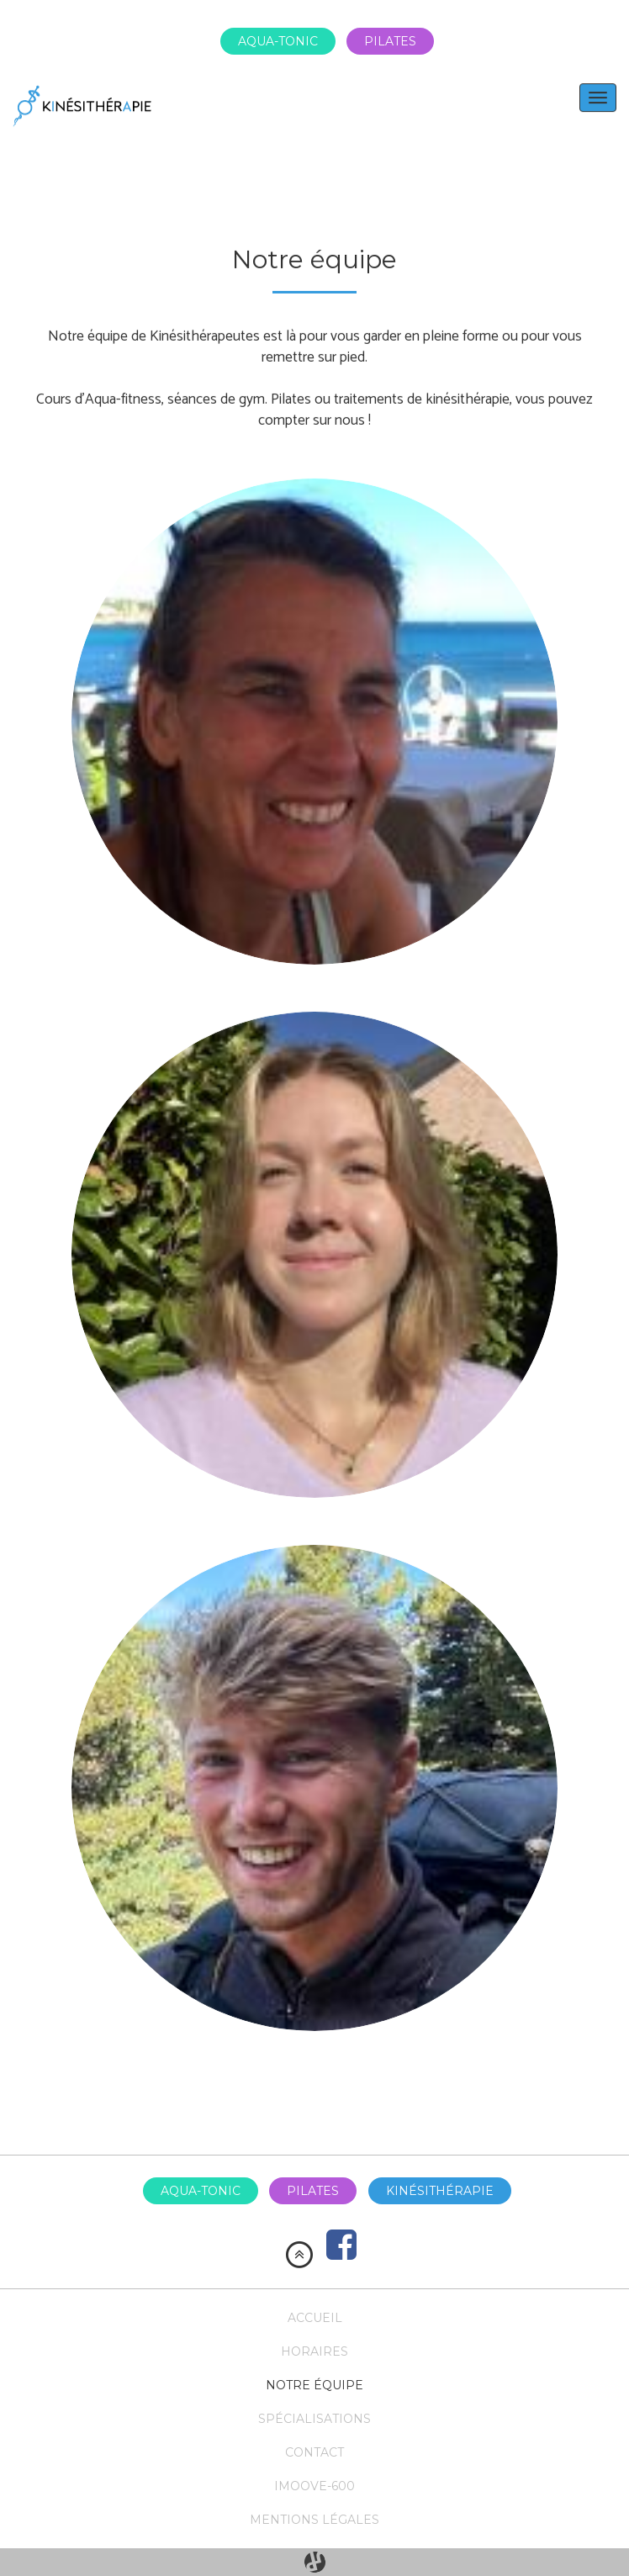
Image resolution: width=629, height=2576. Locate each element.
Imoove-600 (314, 2486)
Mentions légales (314, 2519)
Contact (314, 2452)
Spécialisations (314, 2418)
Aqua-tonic (278, 41)
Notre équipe (314, 2385)
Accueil (315, 2317)
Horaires (314, 2351)
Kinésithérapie (440, 2190)
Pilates (390, 41)
